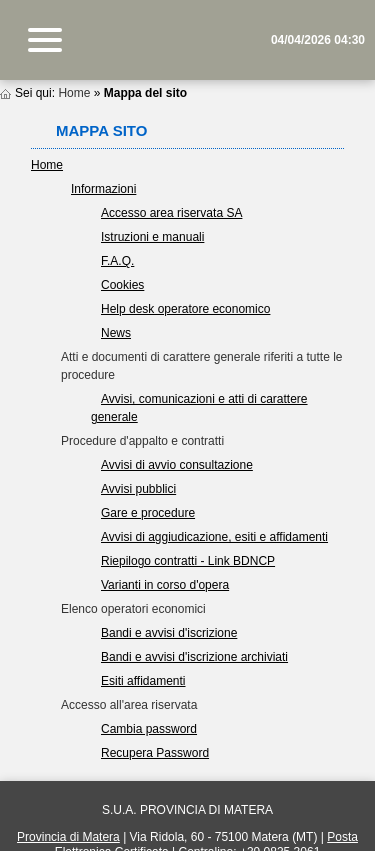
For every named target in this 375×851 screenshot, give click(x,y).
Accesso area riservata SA (171, 213)
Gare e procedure (148, 513)
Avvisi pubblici (138, 489)
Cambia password (149, 729)
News (116, 333)
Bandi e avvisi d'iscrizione (169, 633)
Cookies (122, 285)
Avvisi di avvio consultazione (177, 465)
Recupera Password (155, 753)
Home (74, 93)
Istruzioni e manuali (152, 237)
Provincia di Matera (68, 837)
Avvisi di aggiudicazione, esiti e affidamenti (214, 537)
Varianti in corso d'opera (165, 585)
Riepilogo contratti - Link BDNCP (188, 561)
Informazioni (103, 189)
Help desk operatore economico (185, 309)
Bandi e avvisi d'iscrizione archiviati (194, 657)
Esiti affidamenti (143, 681)
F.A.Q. (117, 261)
